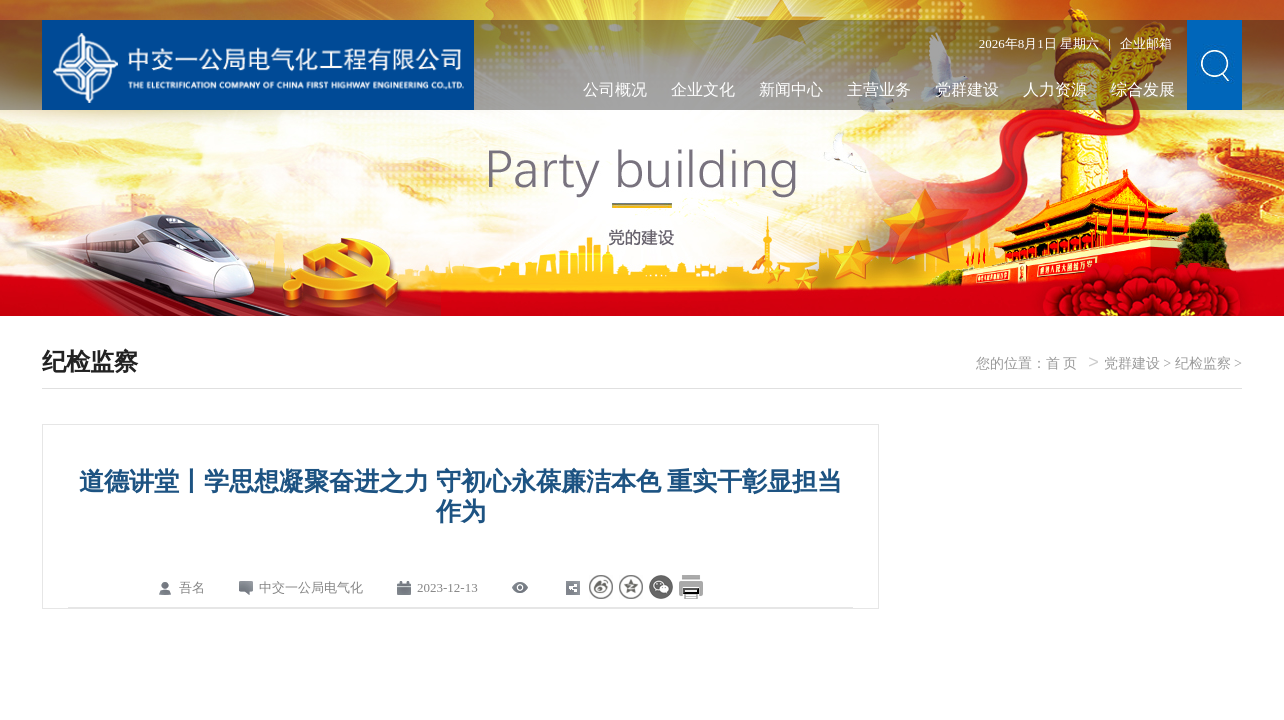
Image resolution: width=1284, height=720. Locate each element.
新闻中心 (791, 89)
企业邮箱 (1146, 43)
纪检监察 (1203, 363)
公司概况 (615, 89)
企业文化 (703, 89)
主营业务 (879, 89)
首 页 (1062, 363)
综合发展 (1143, 89)
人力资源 (1055, 89)
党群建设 (967, 89)
